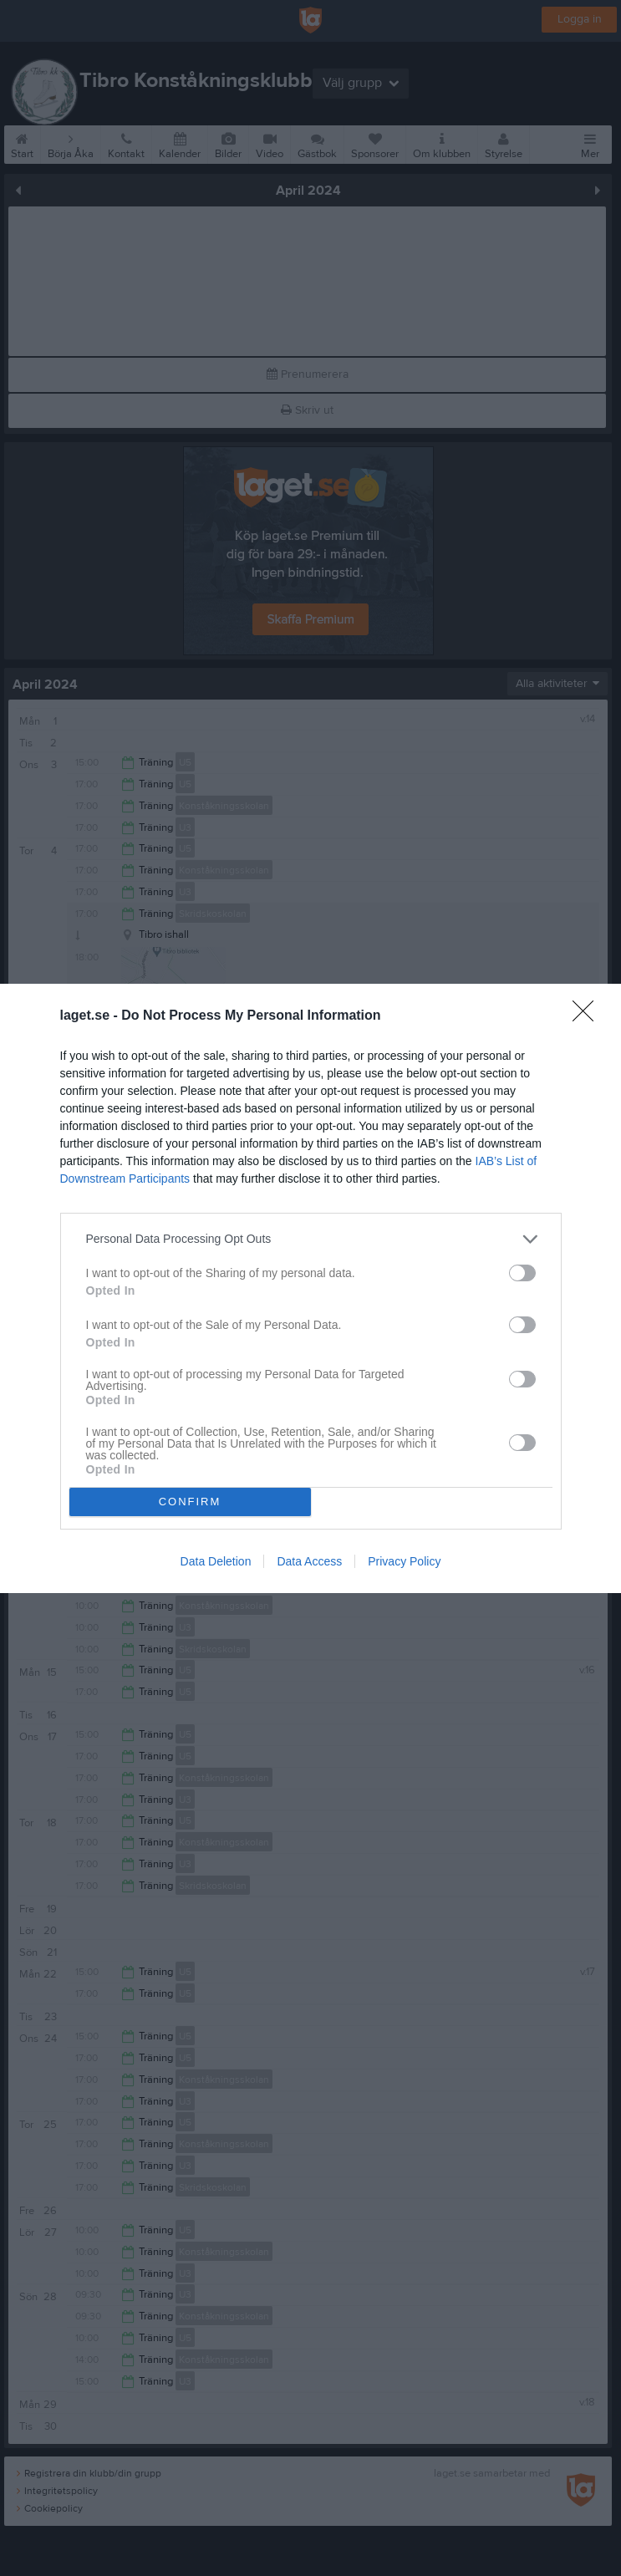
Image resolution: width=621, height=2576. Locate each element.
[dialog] (310, 1287)
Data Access (309, 1561)
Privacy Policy (404, 1561)
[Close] (588, 1015)
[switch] (522, 1272)
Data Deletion (216, 1561)
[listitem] (311, 1238)
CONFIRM (190, 1500)
